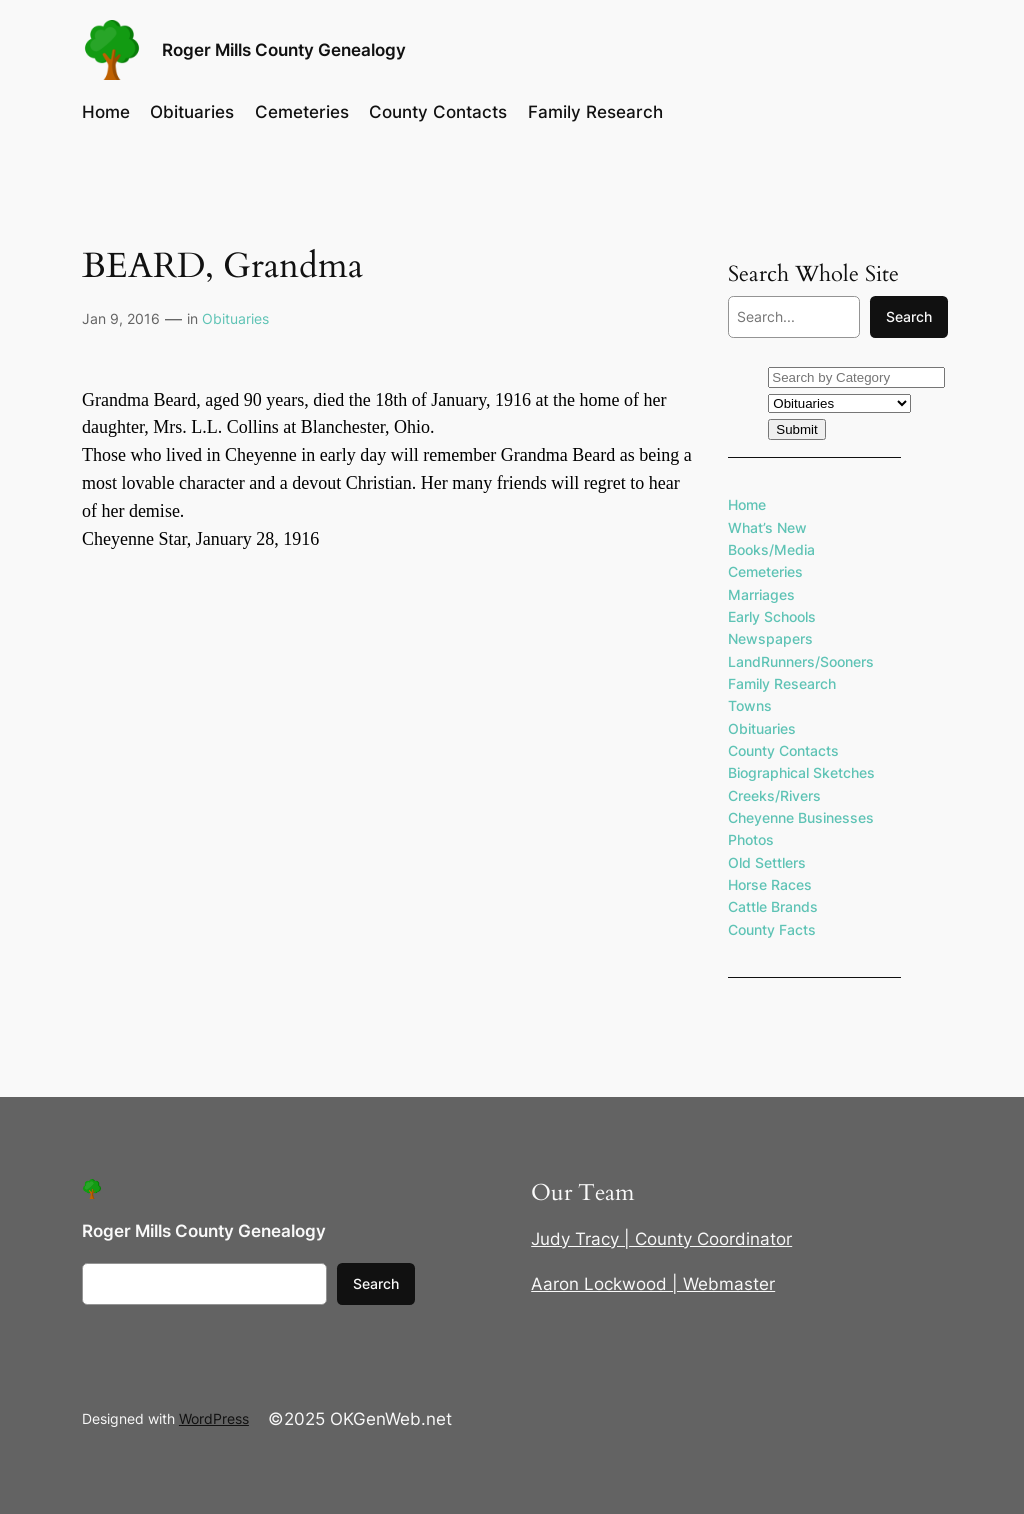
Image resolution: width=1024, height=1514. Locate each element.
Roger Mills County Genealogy (284, 50)
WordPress (214, 1418)
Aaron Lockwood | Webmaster (653, 1284)
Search (909, 316)
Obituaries (235, 318)
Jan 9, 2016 (121, 318)
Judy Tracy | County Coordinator (661, 1239)
